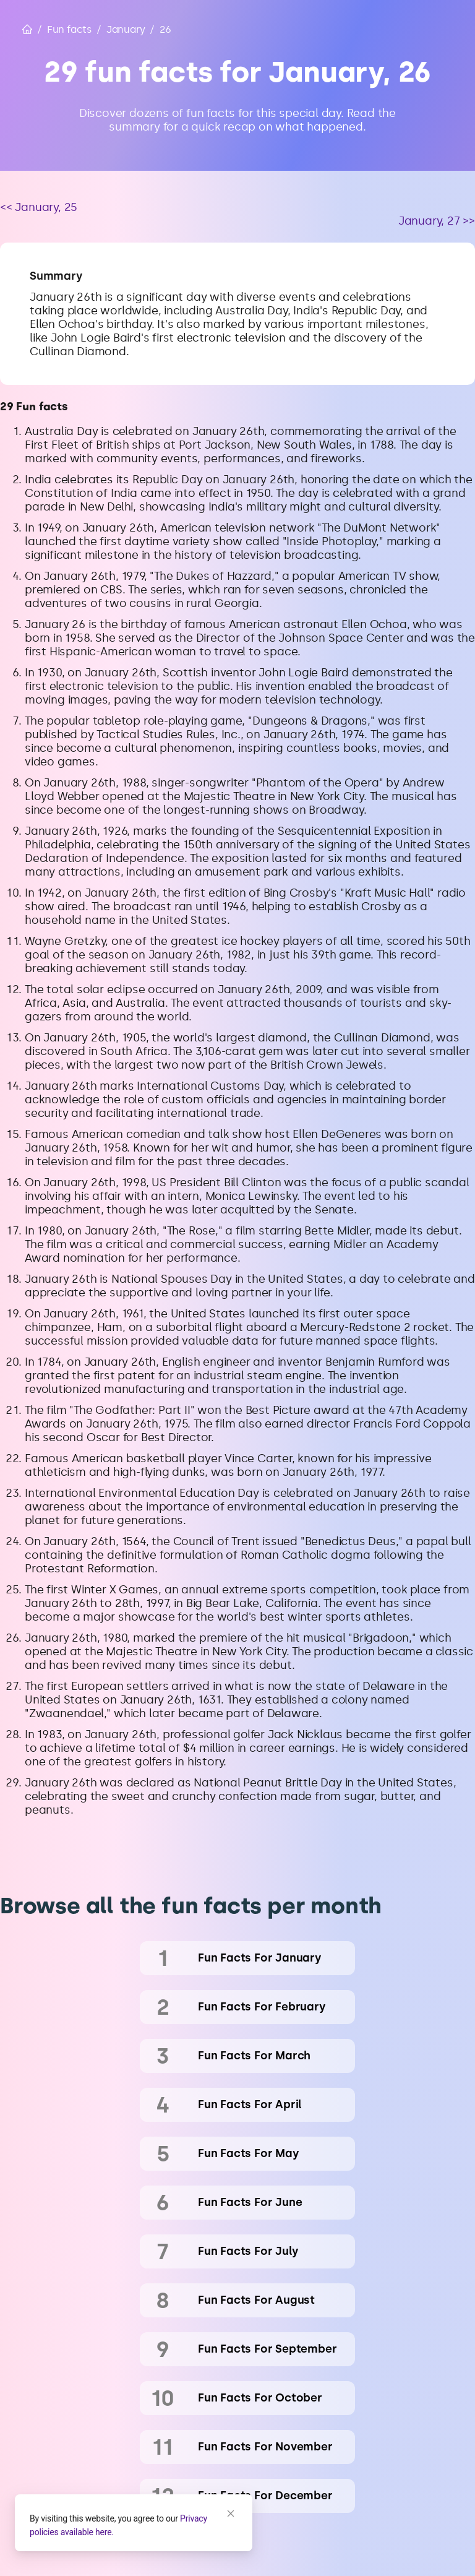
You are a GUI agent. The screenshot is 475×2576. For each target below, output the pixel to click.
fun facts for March (254, 2055)
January (125, 29)
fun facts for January (260, 1958)
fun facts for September (267, 2349)
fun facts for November (265, 2446)
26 (165, 29)
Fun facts (69, 29)
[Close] (231, 2513)
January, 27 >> (436, 221)
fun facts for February (262, 2007)
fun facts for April (250, 2104)
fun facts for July (248, 2251)
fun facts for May (248, 2153)
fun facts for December (265, 2495)
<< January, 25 (38, 207)
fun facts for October (260, 2398)
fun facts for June (250, 2202)
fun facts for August (256, 2300)
